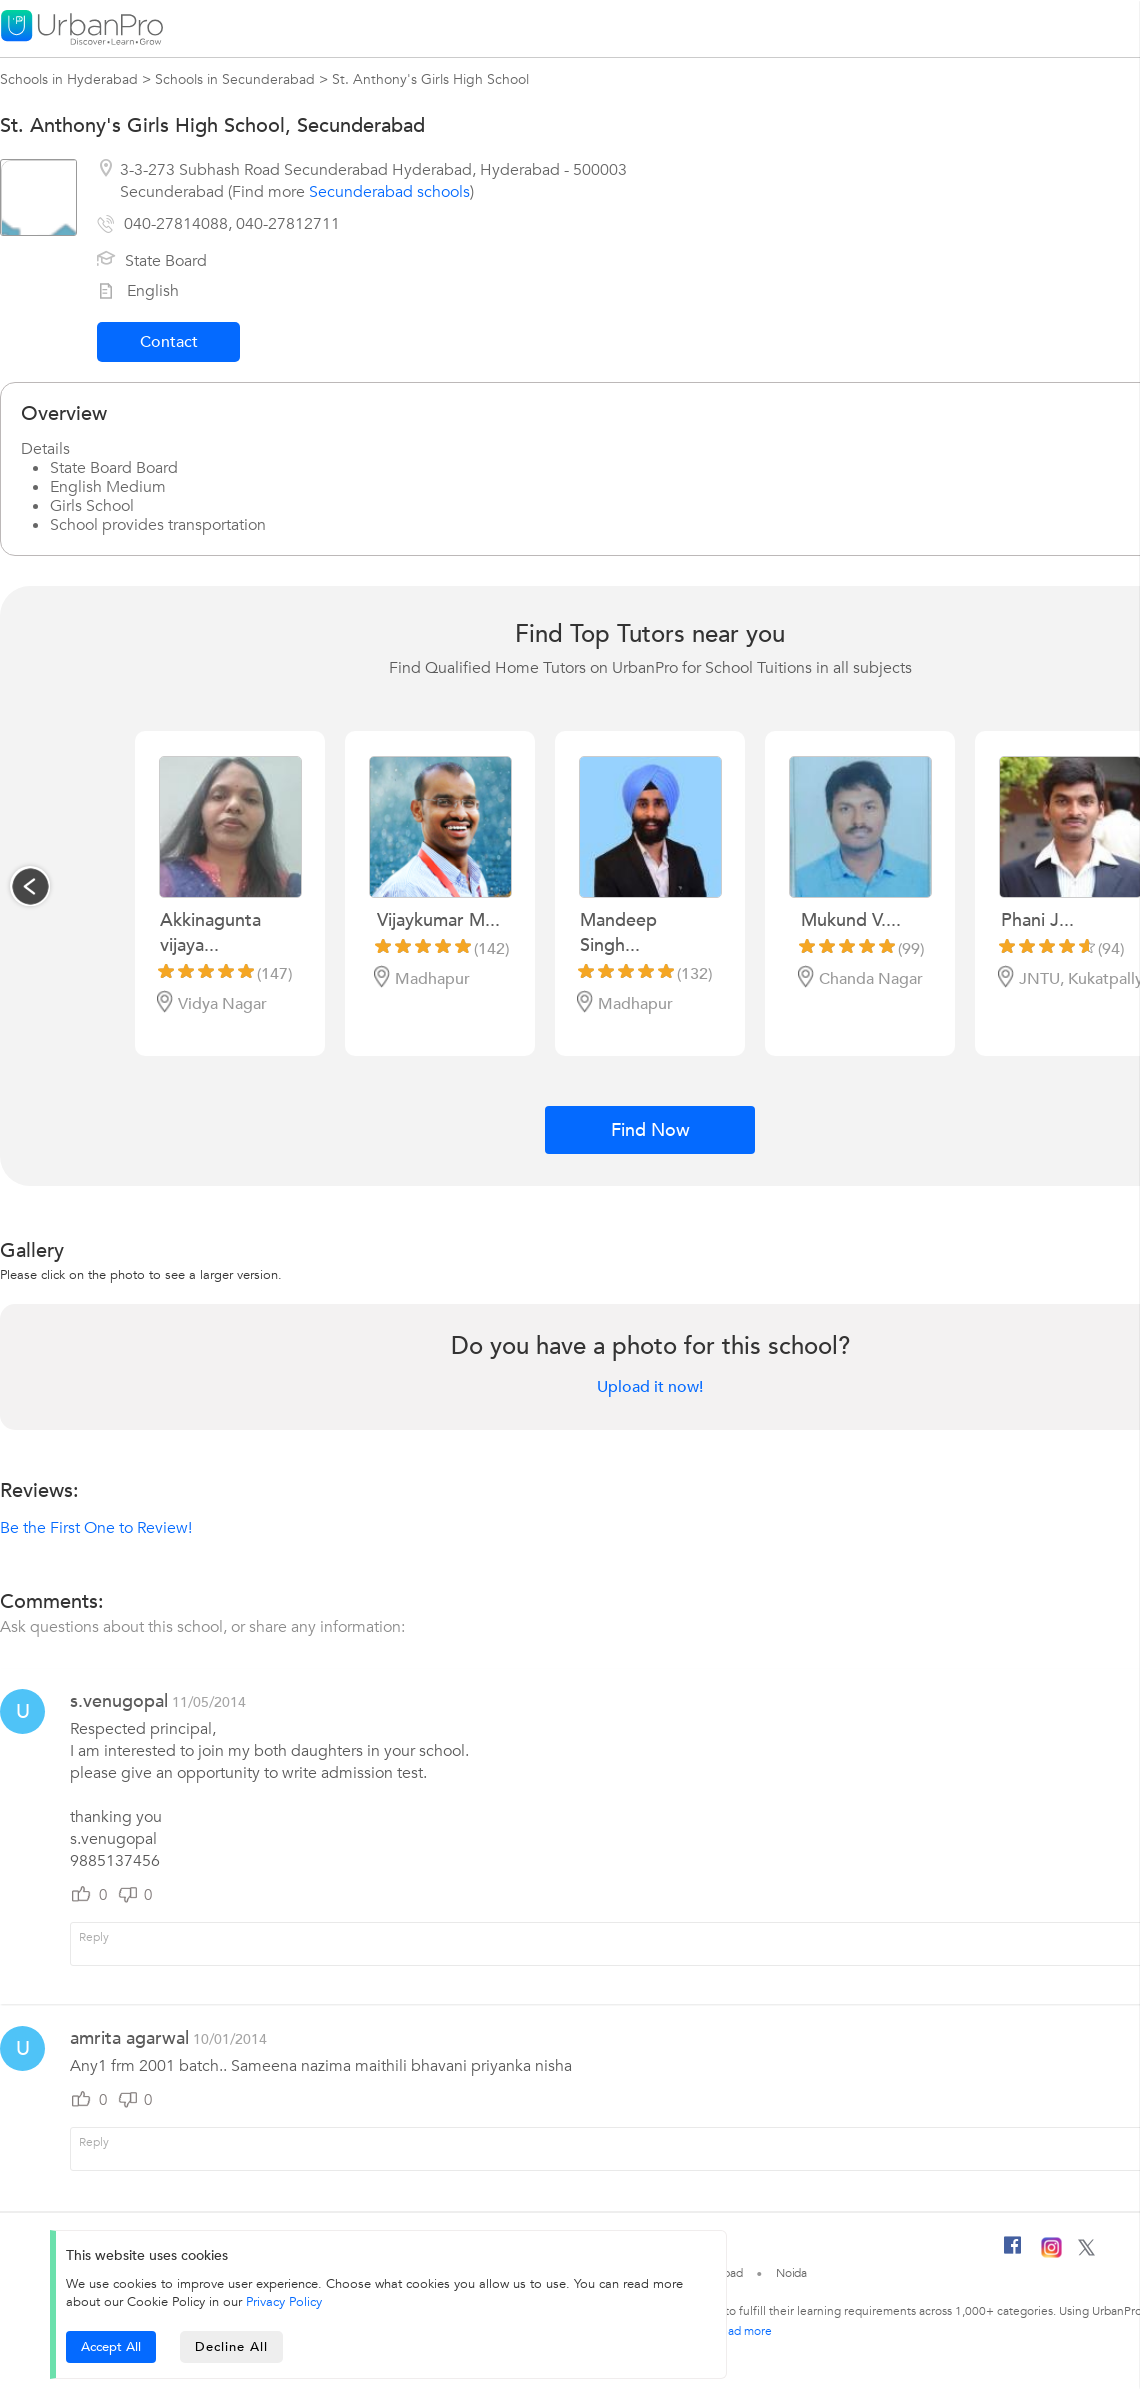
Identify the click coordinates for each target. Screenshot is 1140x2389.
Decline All (231, 2347)
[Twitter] (1086, 2252)
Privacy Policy (284, 2302)
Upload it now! (650, 1387)
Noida (792, 2273)
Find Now (650, 1130)
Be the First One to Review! (96, 1528)
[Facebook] (1013, 2253)
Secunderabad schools (389, 192)
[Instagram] (1051, 2254)
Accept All (111, 2347)
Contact (169, 342)
